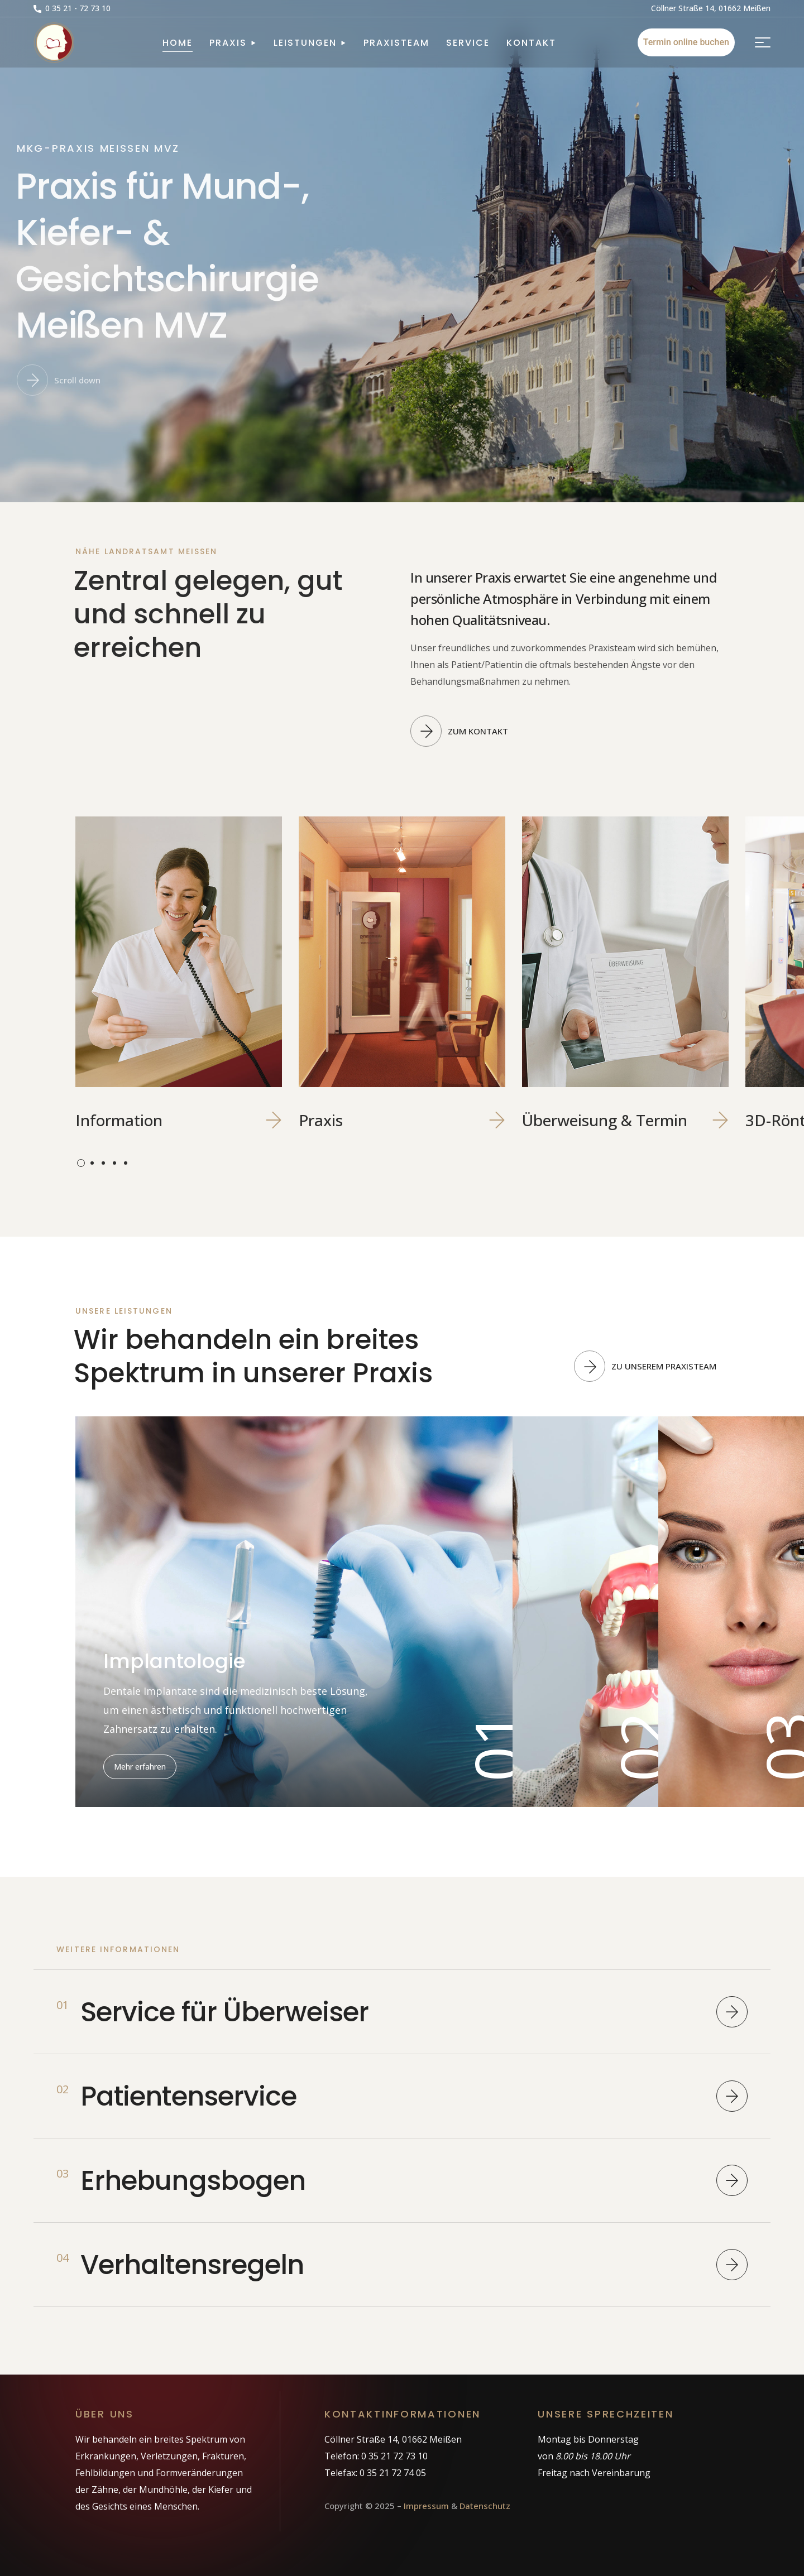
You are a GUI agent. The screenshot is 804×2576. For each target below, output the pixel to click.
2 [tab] (92, 1163)
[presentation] (81, 1163)
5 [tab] (126, 1163)
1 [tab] (81, 1163)
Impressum (426, 2505)
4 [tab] (114, 1163)
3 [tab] (103, 1163)
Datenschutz (485, 2505)
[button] (72, 8)
